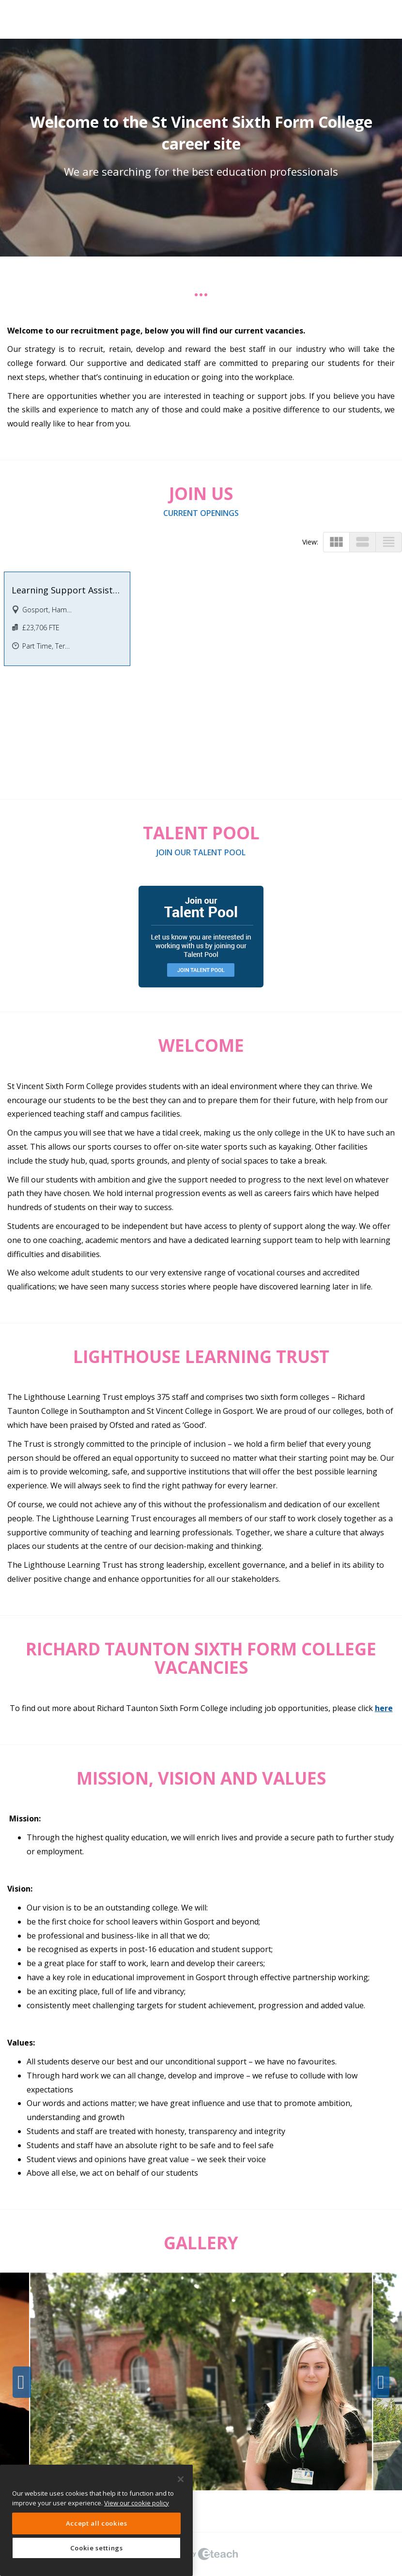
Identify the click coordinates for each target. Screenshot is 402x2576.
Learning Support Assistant (67, 590)
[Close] (180, 2479)
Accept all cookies (96, 2523)
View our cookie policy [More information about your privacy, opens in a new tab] (136, 2503)
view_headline (388, 541)
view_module (336, 541)
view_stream (362, 541)
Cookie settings (96, 2548)
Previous (21, 2382)
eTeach (201, 2554)
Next (380, 2382)
